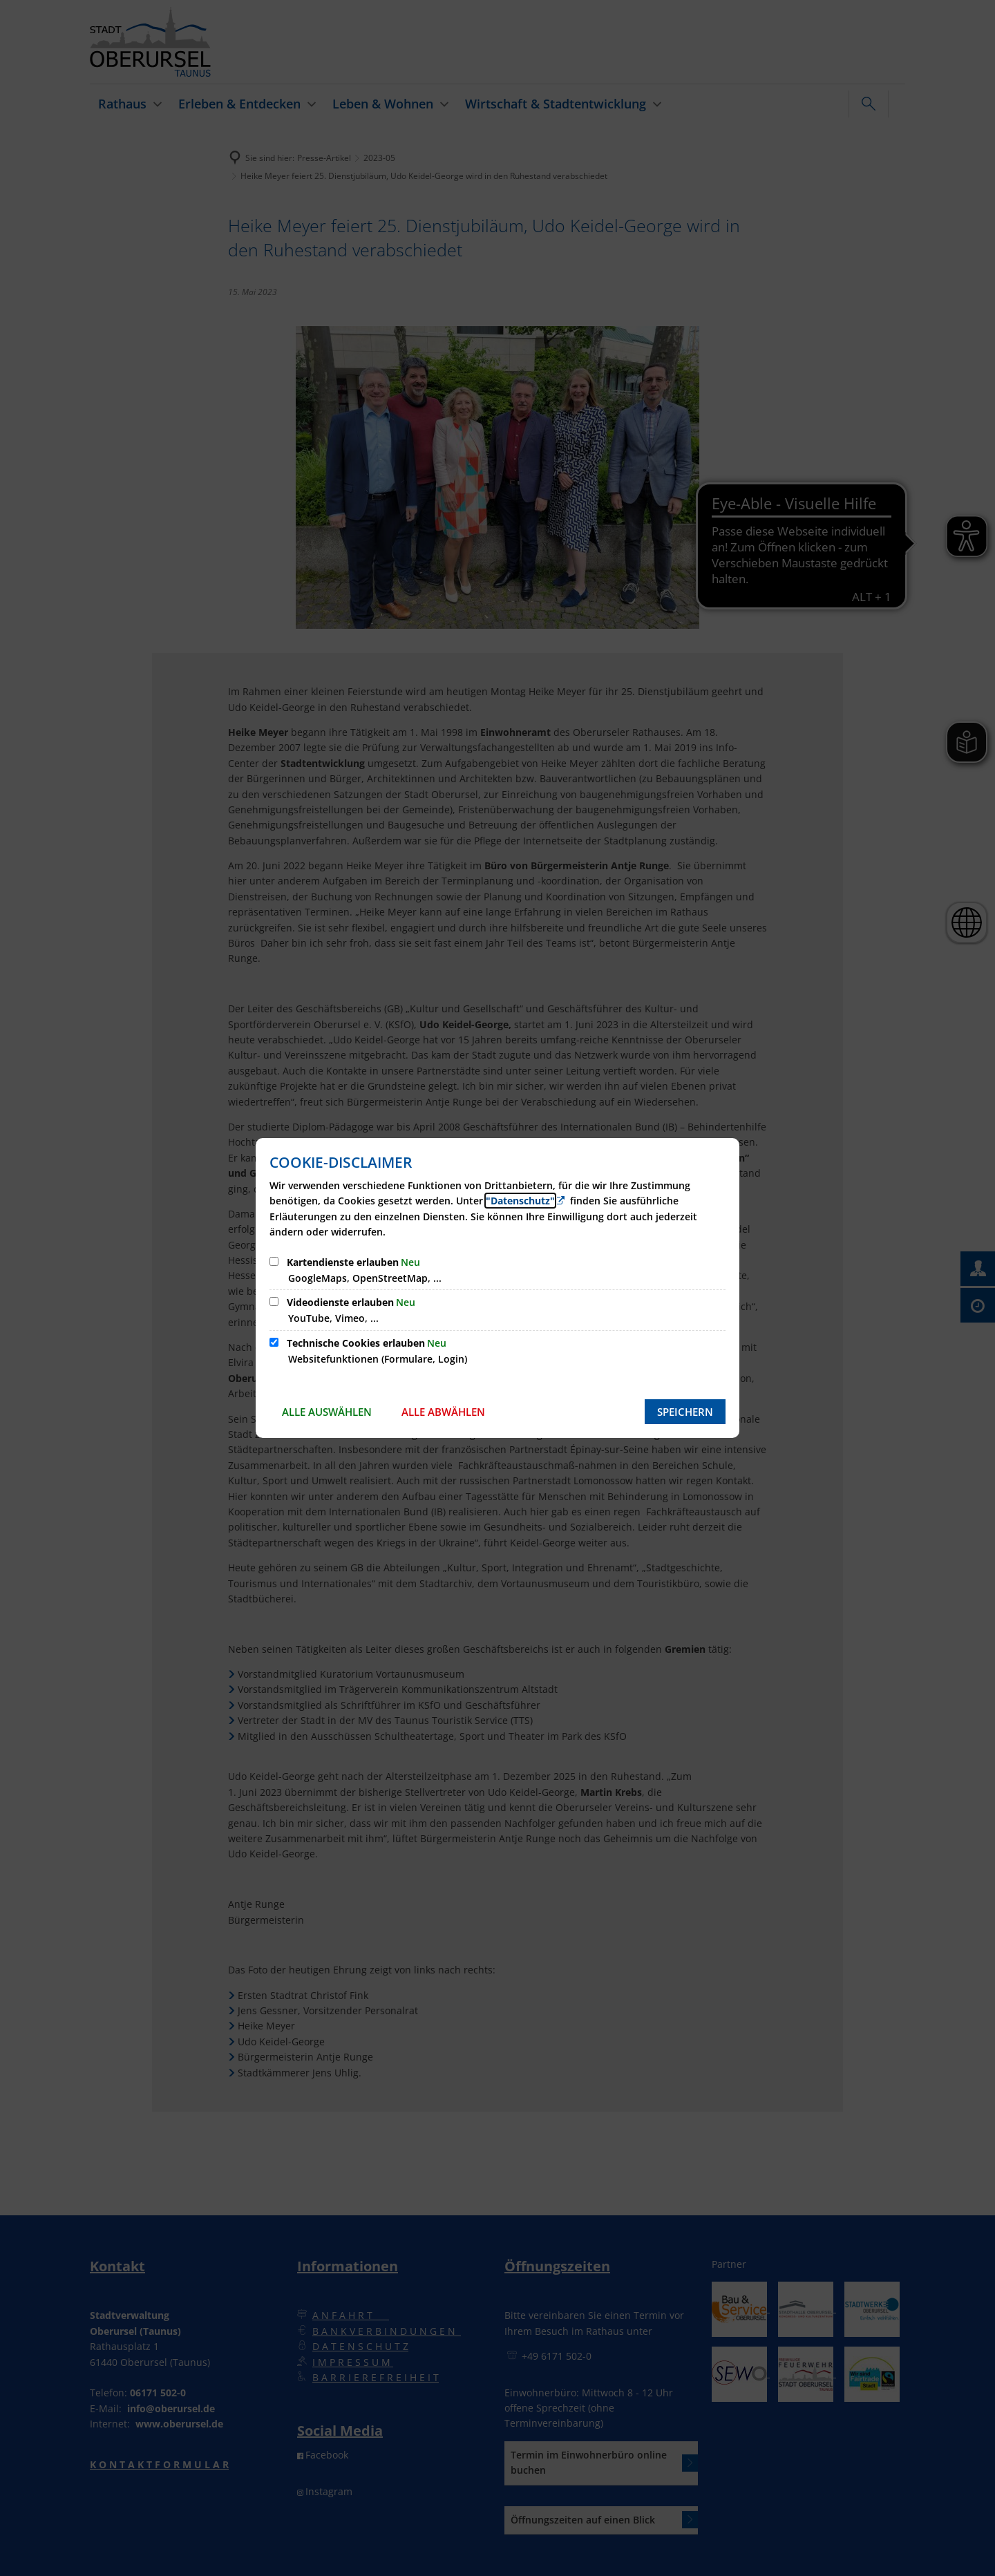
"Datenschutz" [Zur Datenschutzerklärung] (520, 1200)
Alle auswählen (327, 1412)
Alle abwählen (443, 1412)
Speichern (685, 1412)
